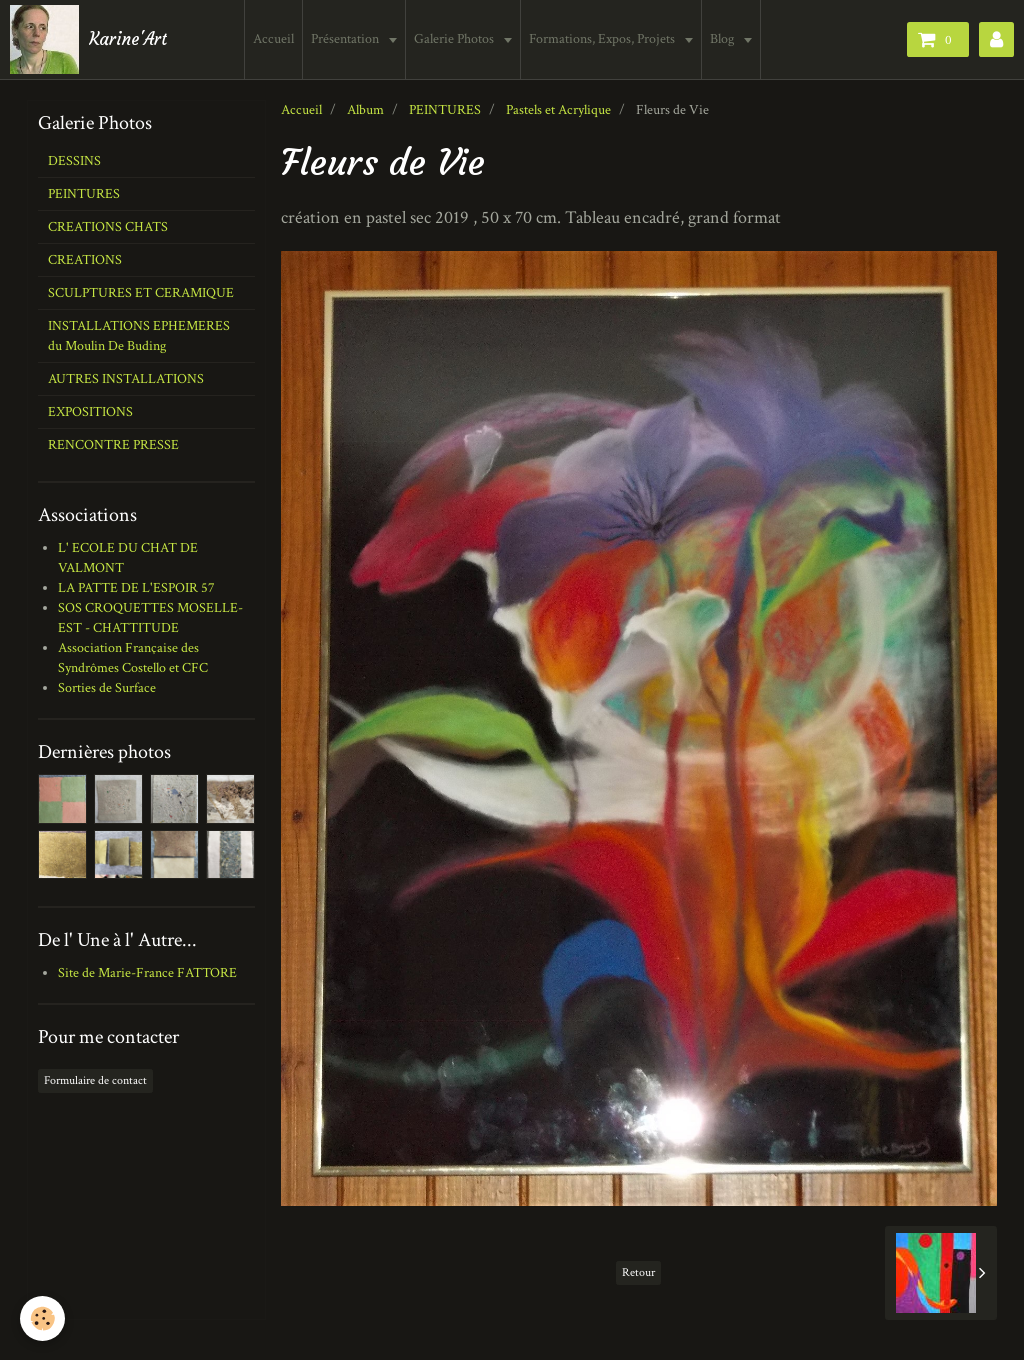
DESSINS (74, 161)
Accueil (273, 39)
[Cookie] (42, 1318)
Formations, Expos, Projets (603, 39)
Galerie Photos (455, 39)
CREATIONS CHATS (108, 227)
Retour (638, 1272)
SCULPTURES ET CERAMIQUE (141, 293)
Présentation (346, 39)
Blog (723, 39)
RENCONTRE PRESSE (113, 445)
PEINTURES (445, 110)
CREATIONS (85, 260)
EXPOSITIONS (90, 412)
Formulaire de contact (95, 1080)
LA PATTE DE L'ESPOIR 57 (136, 588)
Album (365, 110)
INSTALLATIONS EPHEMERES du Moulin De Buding (139, 336)
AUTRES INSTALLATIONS (126, 379)
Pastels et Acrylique (558, 110)
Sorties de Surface (107, 688)
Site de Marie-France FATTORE (147, 973)
